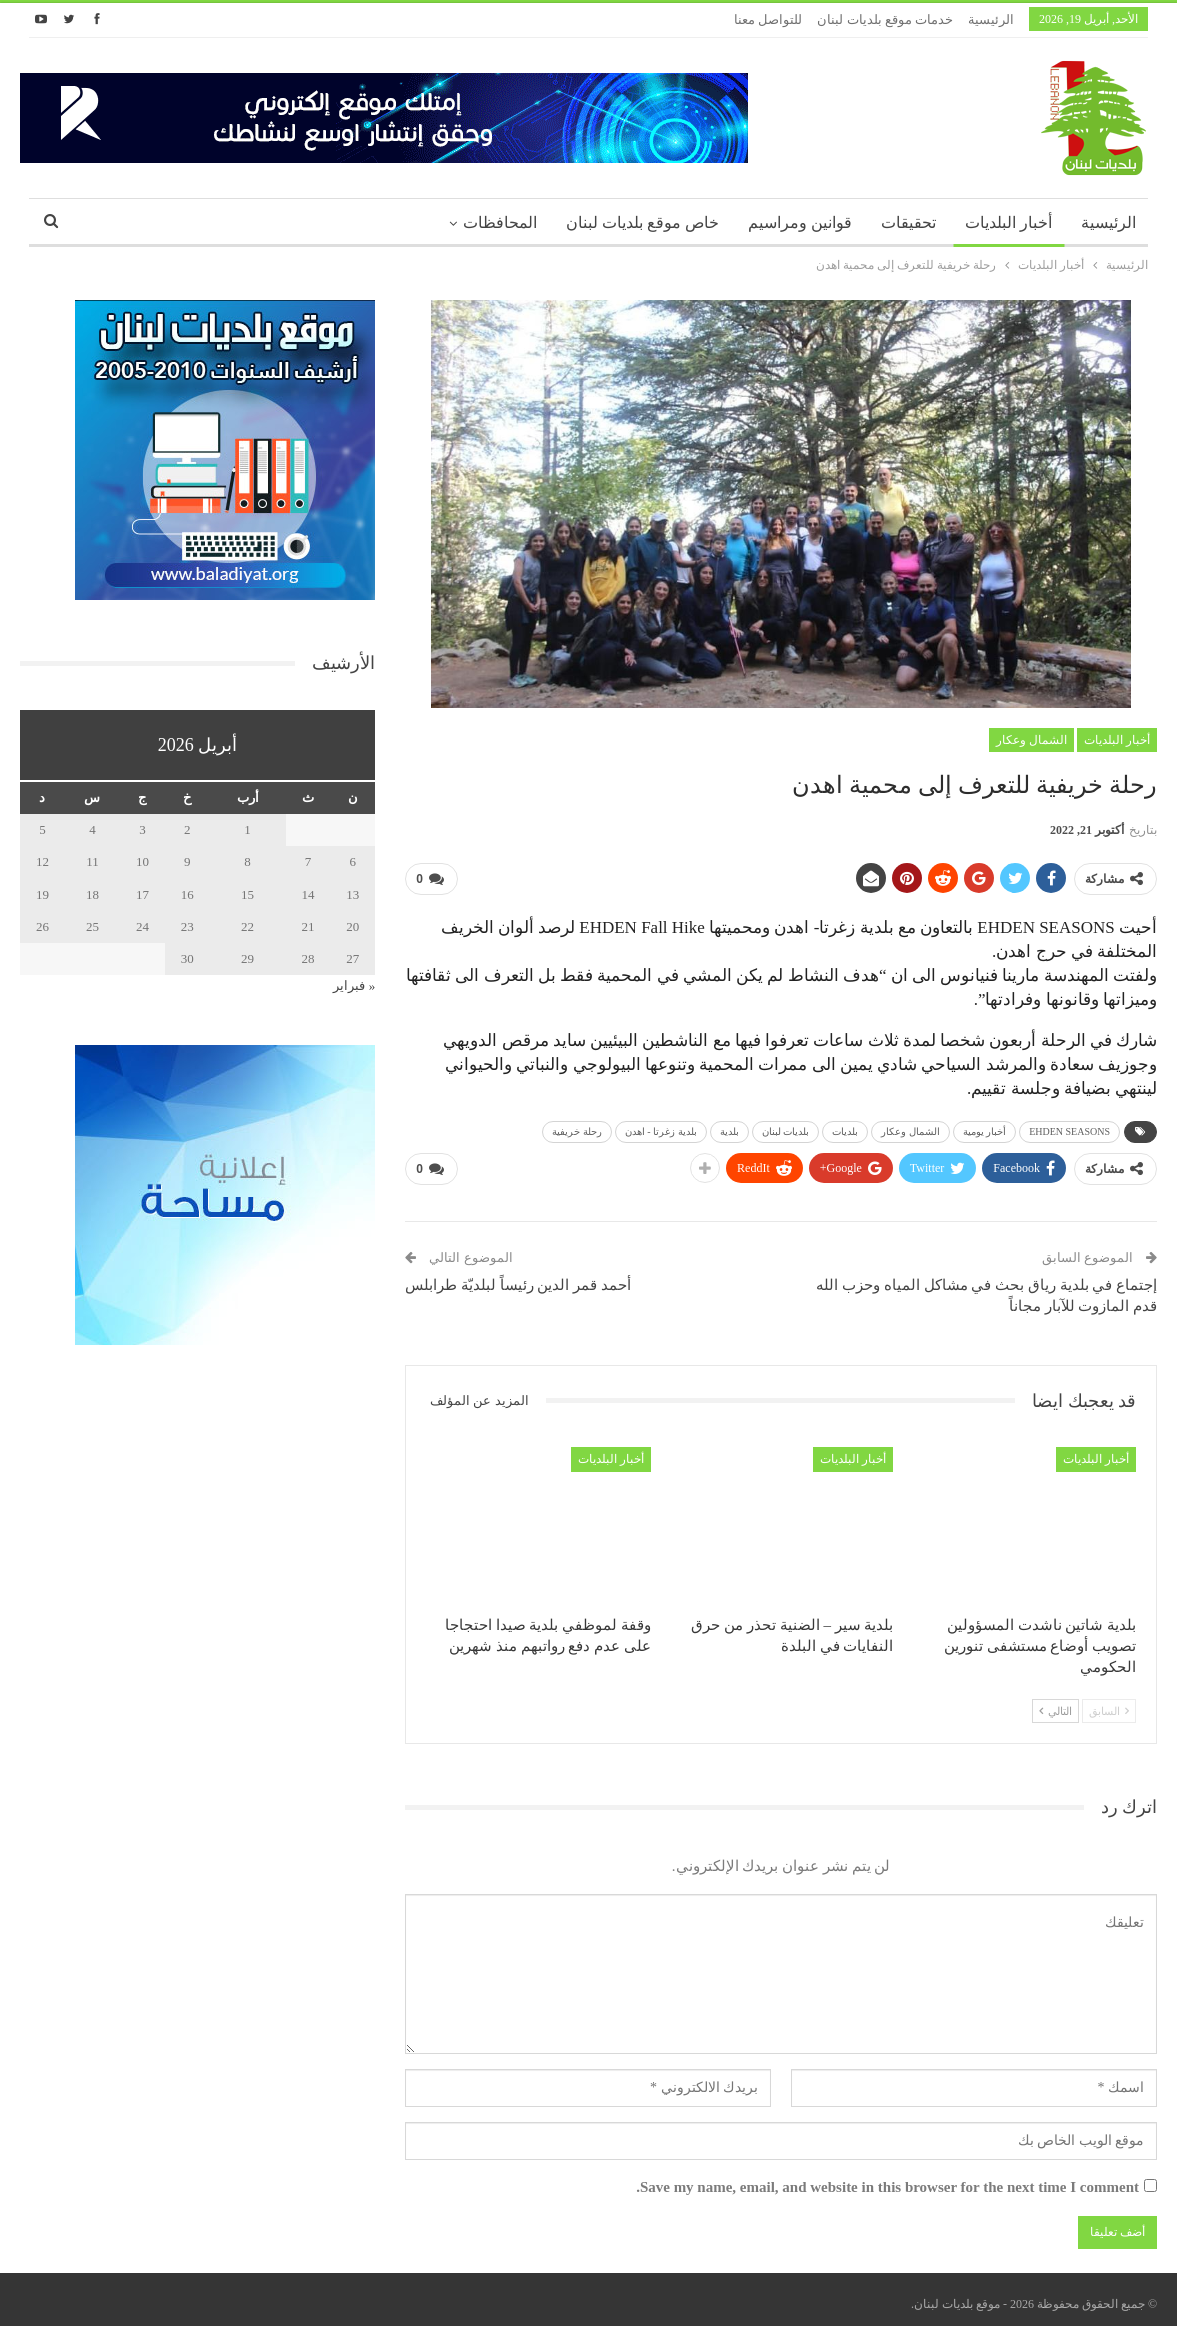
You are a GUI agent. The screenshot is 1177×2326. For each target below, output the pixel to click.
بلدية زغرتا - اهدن (661, 1127)
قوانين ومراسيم (800, 222)
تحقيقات (908, 222)
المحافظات (500, 222)
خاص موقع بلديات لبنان (642, 222)
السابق (1109, 1703)
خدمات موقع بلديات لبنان (885, 19)
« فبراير (354, 985)
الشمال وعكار (1031, 740)
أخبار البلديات (1008, 222)
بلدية (729, 1127)
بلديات (845, 1127)
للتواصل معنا (768, 19)
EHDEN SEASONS (1069, 1127)
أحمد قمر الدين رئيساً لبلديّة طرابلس (518, 1277)
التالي (1055, 1703)
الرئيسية (991, 19)
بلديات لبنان (786, 1127)
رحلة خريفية (577, 1127)
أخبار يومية (985, 1127)
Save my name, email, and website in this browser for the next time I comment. (887, 2179)
